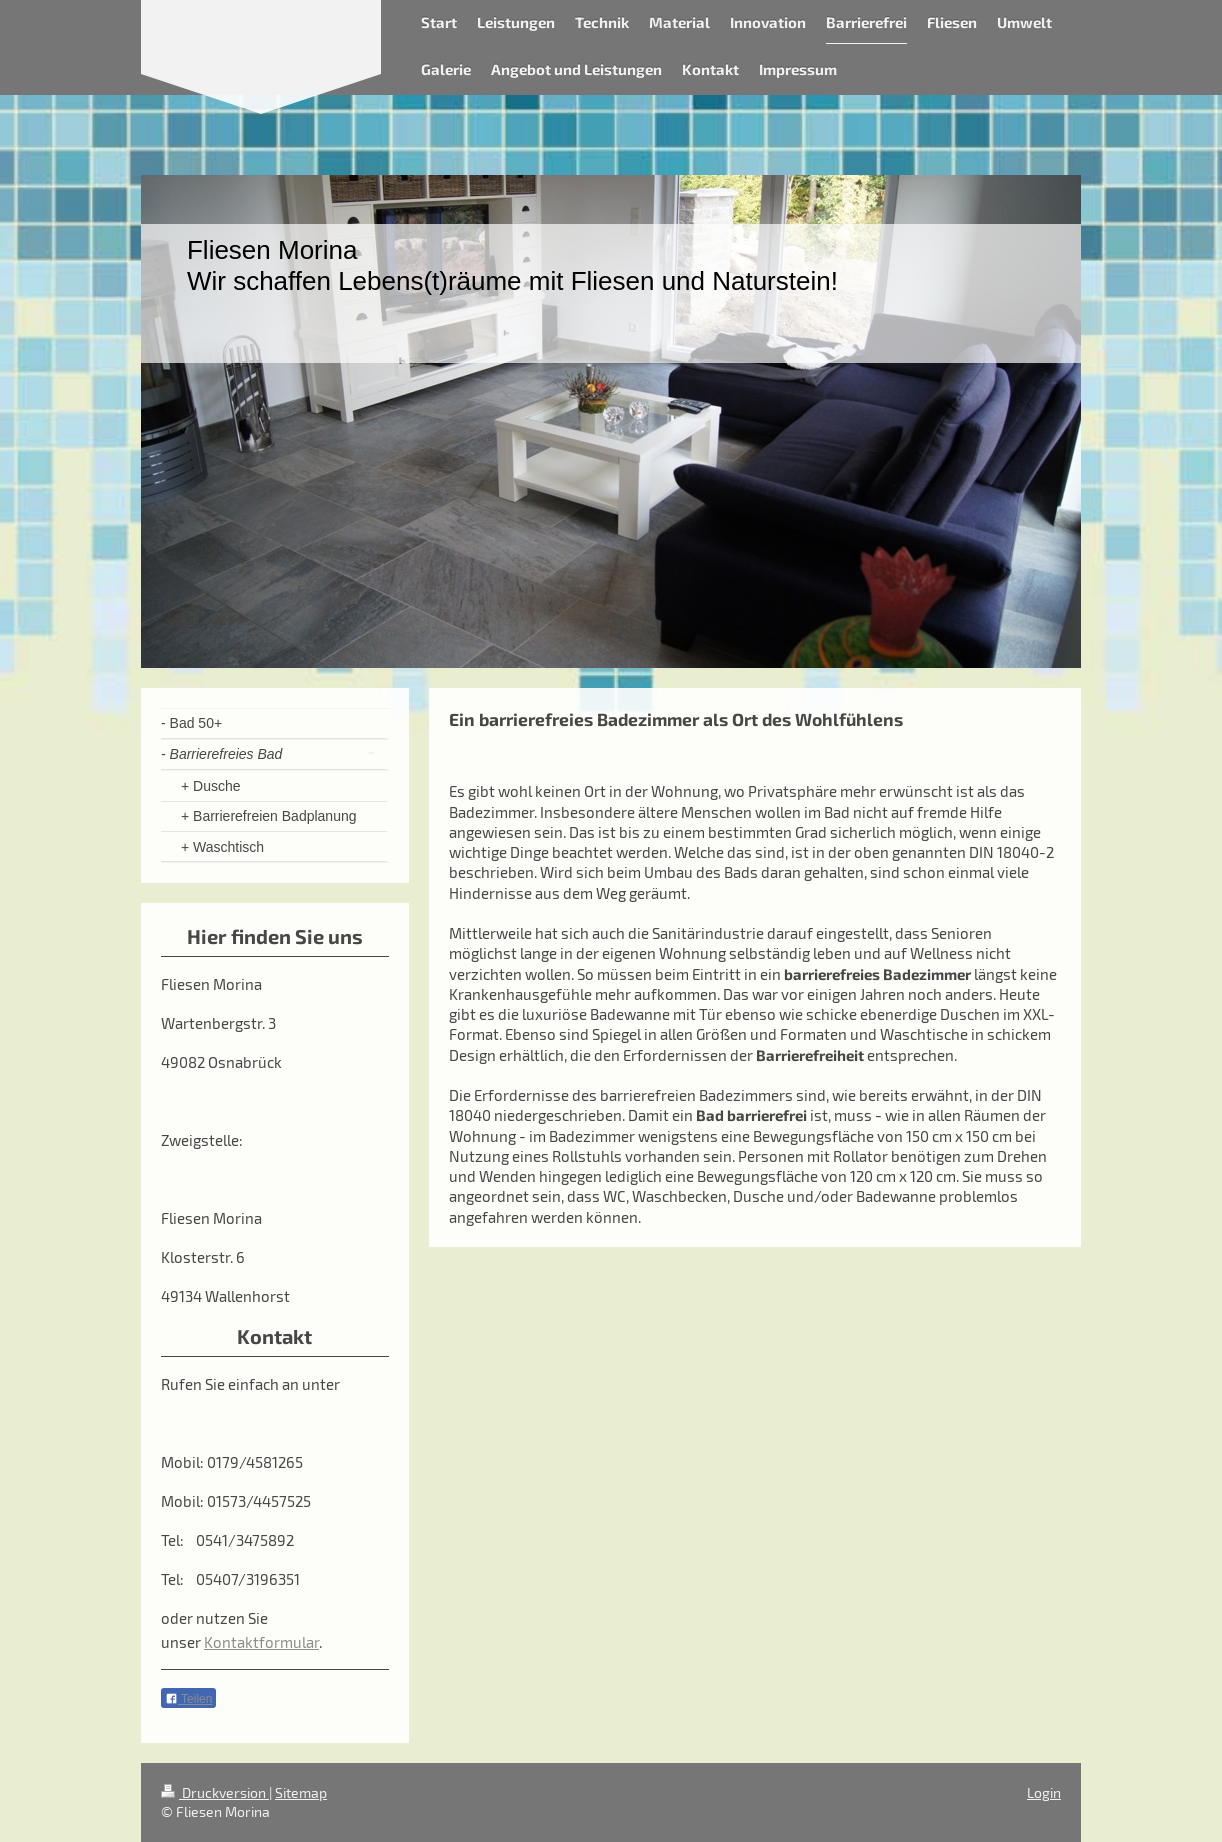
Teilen (188, 1699)
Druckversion (215, 1792)
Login (1044, 1792)
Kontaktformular (261, 1642)
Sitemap (301, 1792)
